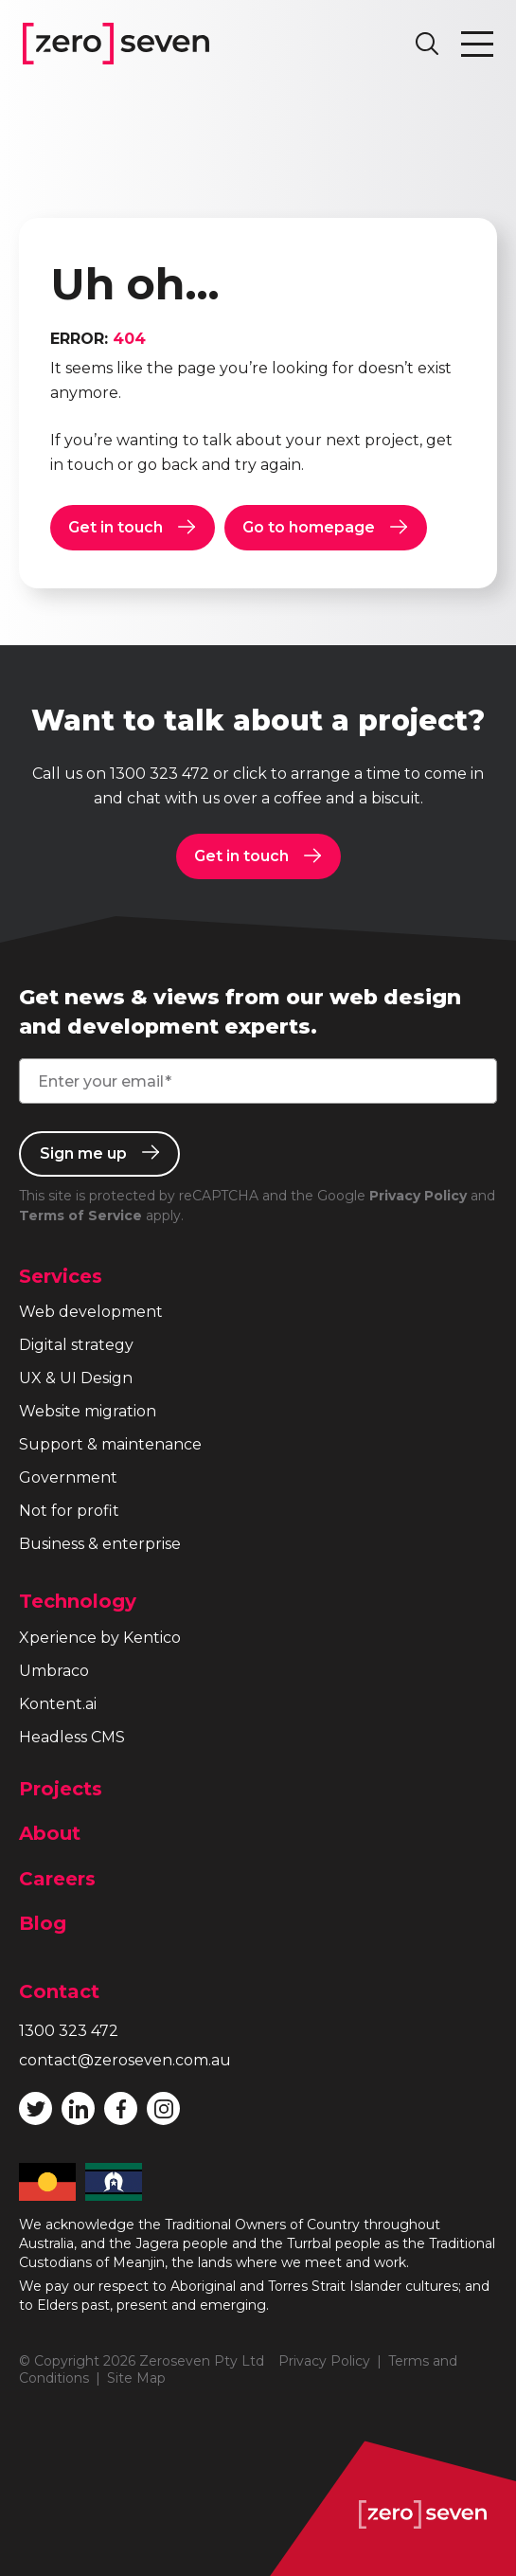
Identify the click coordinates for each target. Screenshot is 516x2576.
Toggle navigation (477, 43)
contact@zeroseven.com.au (125, 2060)
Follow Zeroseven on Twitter (36, 2108)
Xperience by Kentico (100, 1638)
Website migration (87, 1411)
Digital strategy (76, 1345)
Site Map (136, 2378)
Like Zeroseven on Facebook (121, 2108)
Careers (57, 1878)
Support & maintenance (110, 1444)
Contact (59, 1991)
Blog (42, 1923)
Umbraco (54, 1671)
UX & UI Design (76, 1378)
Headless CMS (72, 1737)
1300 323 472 (159, 774)
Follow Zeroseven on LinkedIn (78, 2108)
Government (68, 1477)
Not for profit (69, 1511)
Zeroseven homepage (116, 43)
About (49, 1833)
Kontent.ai (58, 1704)
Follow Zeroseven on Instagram (163, 2108)
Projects (60, 1788)
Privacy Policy (418, 1195)
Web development (91, 1312)
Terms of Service (80, 1215)
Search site (427, 43)
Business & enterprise (100, 1544)
